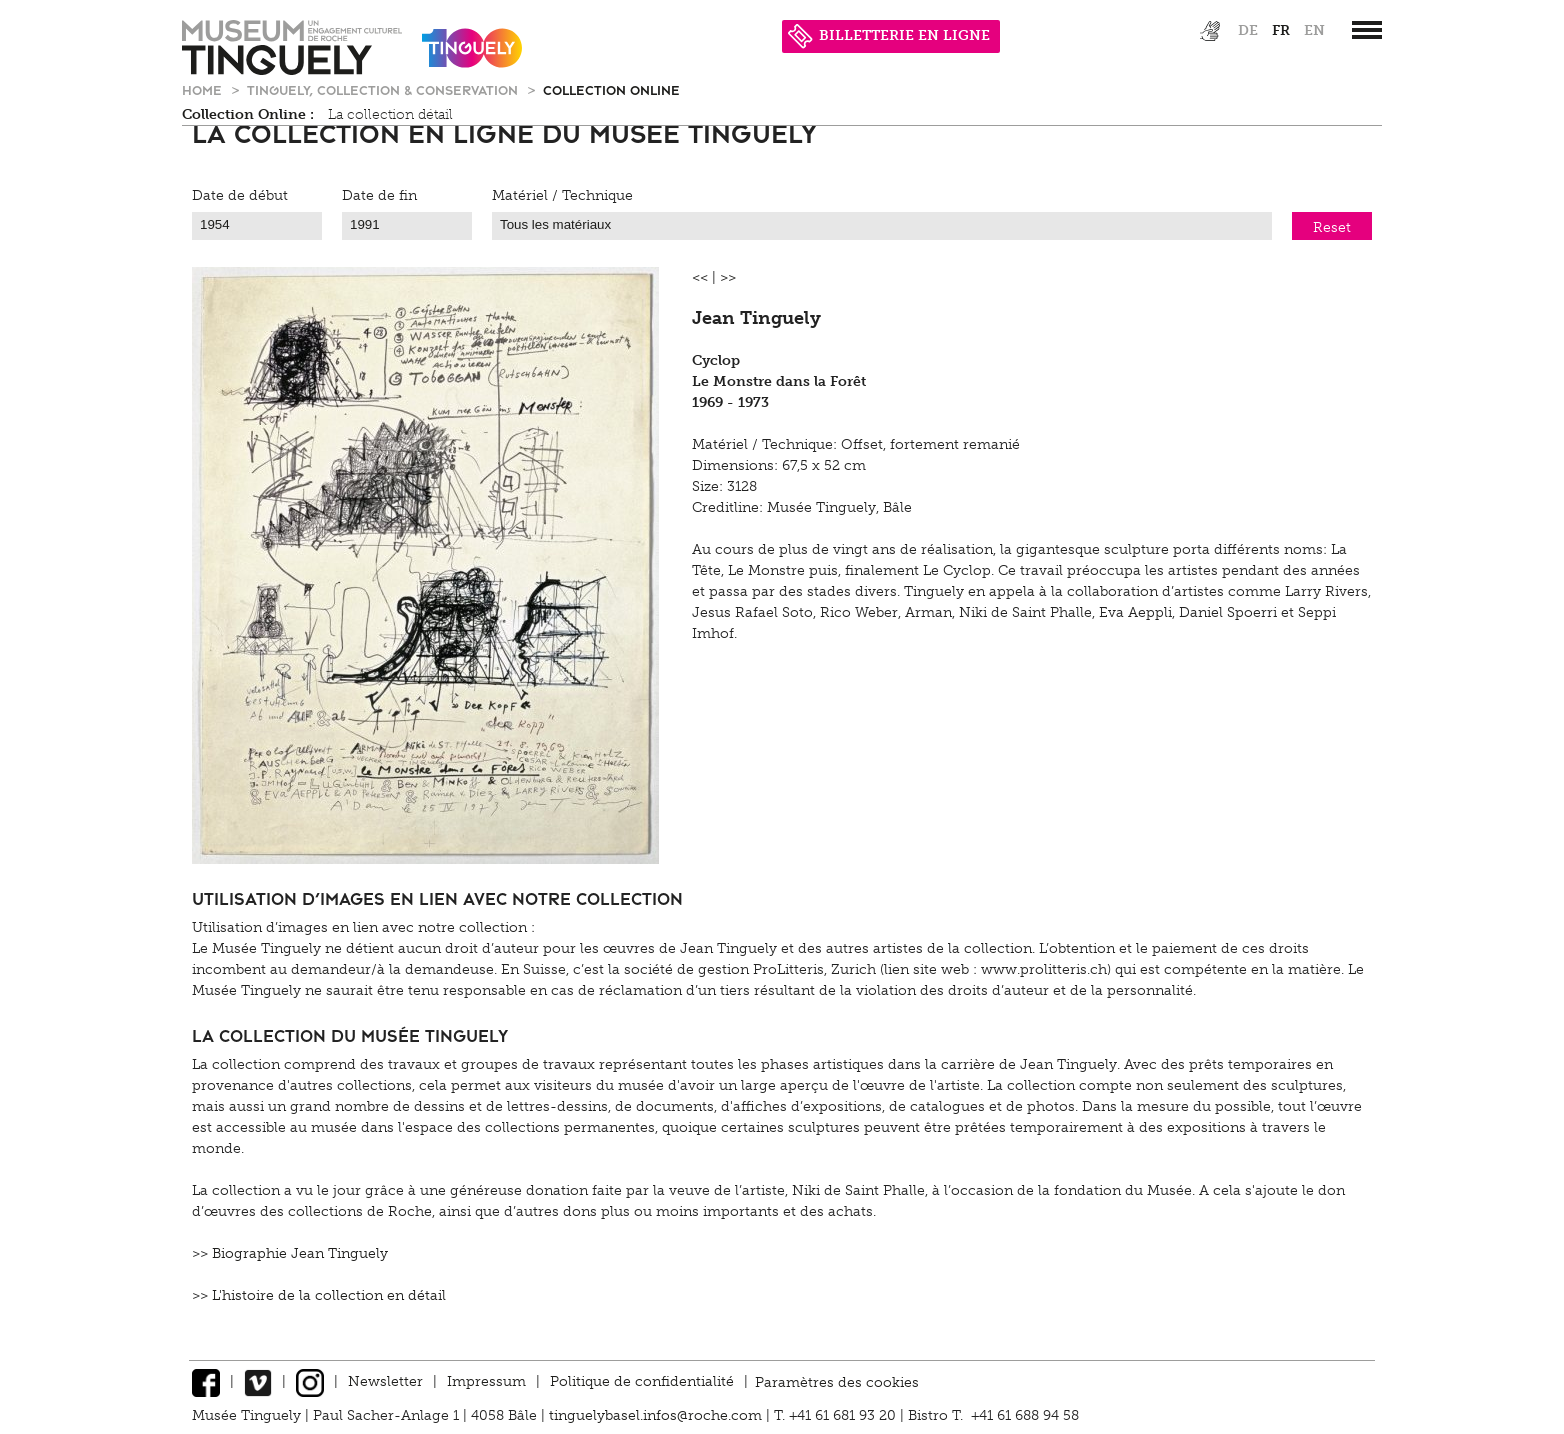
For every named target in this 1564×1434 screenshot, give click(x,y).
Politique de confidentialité (642, 1381)
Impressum (486, 1381)
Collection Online (611, 89)
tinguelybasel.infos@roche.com (657, 1415)
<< (700, 277)
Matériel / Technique (562, 195)
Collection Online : (248, 114)
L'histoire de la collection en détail (329, 1295)
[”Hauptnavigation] (1367, 30)
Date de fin (379, 195)
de (1248, 30)
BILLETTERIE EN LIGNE (889, 35)
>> (728, 277)
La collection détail (390, 114)
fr (1281, 30)
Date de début (240, 195)
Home (204, 89)
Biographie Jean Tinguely (300, 1253)
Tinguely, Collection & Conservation (384, 89)
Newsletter (385, 1381)
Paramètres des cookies (837, 1381)
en (1314, 30)
